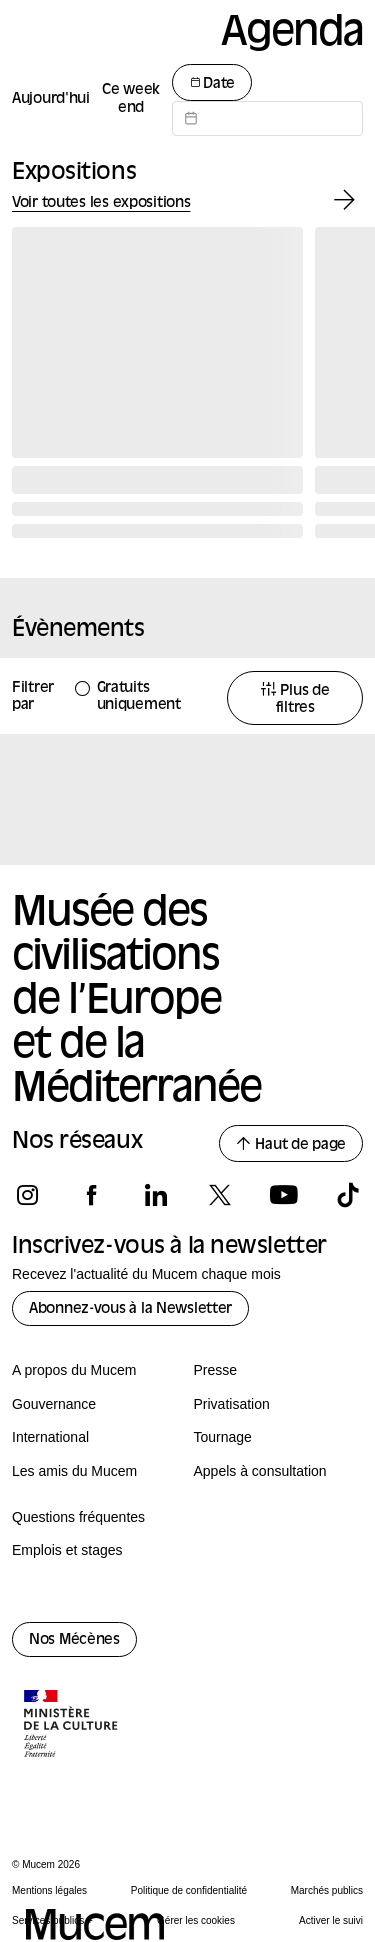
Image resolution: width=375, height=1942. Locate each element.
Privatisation (232, 1404)
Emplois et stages (67, 1550)
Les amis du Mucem (74, 1471)
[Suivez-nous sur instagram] (27, 1195)
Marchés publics (327, 1890)
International (50, 1437)
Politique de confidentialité (189, 1890)
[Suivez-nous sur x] (219, 1195)
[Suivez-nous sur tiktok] (347, 1195)
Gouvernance (54, 1404)
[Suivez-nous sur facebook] (91, 1195)
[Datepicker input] (267, 118)
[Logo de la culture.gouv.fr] (72, 1726)
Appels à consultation (260, 1471)
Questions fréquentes (78, 1517)
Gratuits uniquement (139, 697)
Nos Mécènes (74, 1640)
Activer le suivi (331, 1920)
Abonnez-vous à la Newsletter (130, 1309)
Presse (216, 1370)
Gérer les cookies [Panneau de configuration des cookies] (196, 1920)
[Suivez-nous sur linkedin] (155, 1195)
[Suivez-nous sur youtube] (283, 1195)
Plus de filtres (295, 699)
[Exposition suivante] (344, 200)
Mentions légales (49, 1890)
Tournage (223, 1437)
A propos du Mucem (74, 1370)
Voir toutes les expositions (101, 203)
